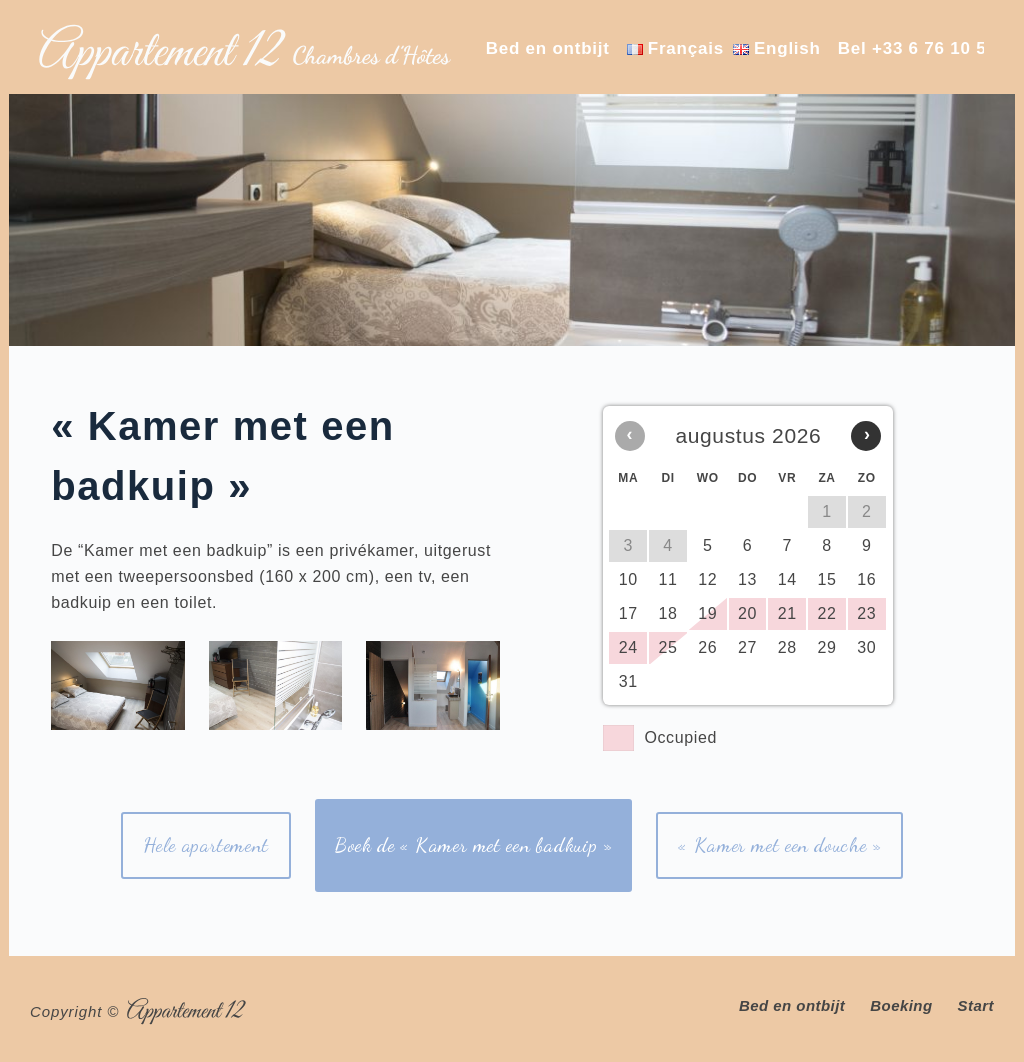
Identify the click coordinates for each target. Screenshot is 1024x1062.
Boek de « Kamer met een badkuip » (474, 845)
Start (976, 1005)
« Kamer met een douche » (779, 845)
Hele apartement (206, 845)
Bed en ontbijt (548, 48)
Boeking (901, 1005)
